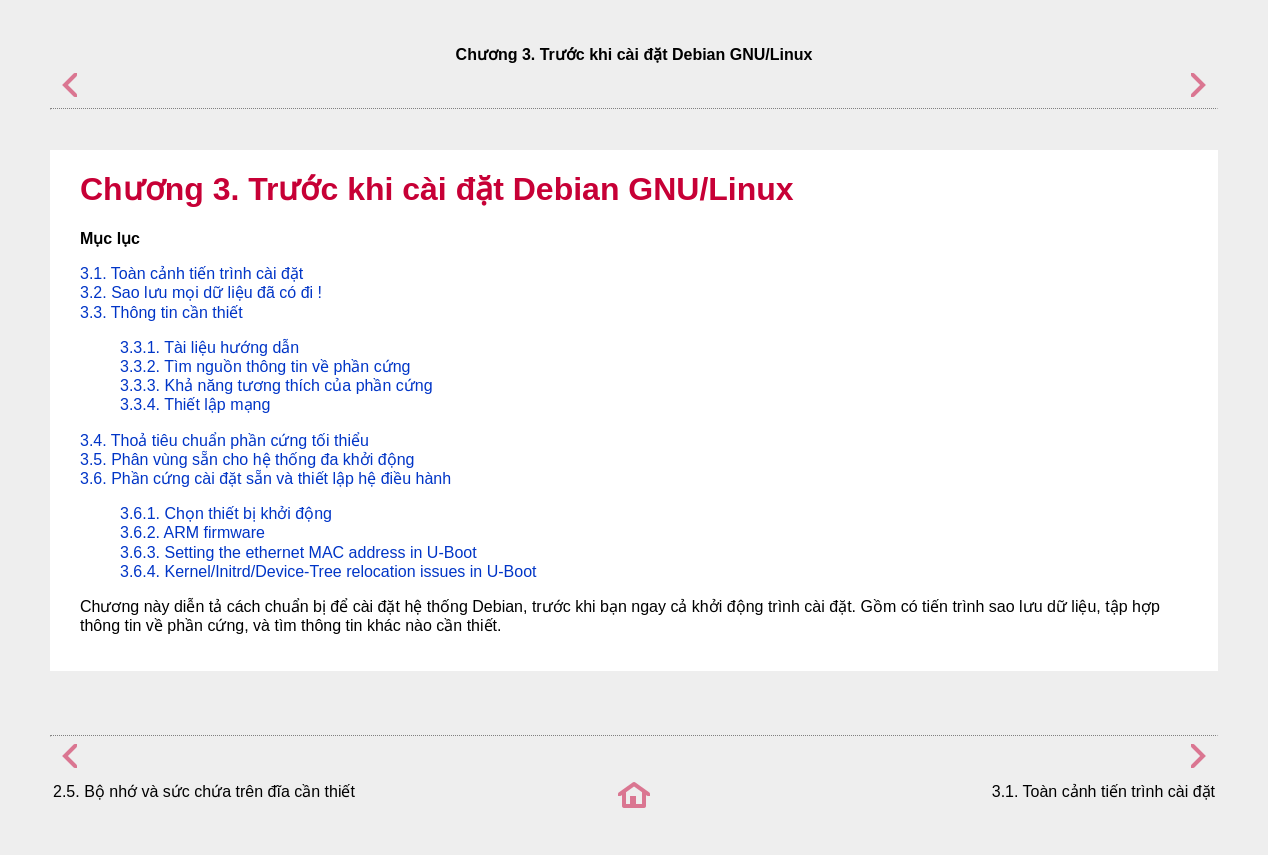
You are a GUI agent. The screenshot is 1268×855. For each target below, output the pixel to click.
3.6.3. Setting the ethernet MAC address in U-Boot (298, 552)
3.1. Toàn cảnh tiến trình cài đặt (191, 273)
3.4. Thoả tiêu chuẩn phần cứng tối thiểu (224, 440)
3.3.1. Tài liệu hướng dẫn (209, 347)
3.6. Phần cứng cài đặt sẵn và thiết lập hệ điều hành (265, 478)
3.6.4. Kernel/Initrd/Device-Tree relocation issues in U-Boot (328, 571)
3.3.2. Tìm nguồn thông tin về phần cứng (265, 366)
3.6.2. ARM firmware (192, 532)
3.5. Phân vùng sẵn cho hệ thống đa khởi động (247, 459)
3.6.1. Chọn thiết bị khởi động (226, 513)
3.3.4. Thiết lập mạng (195, 404)
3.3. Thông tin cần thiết (161, 312)
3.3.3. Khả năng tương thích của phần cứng (276, 385)
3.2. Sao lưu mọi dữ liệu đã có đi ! (201, 292)
